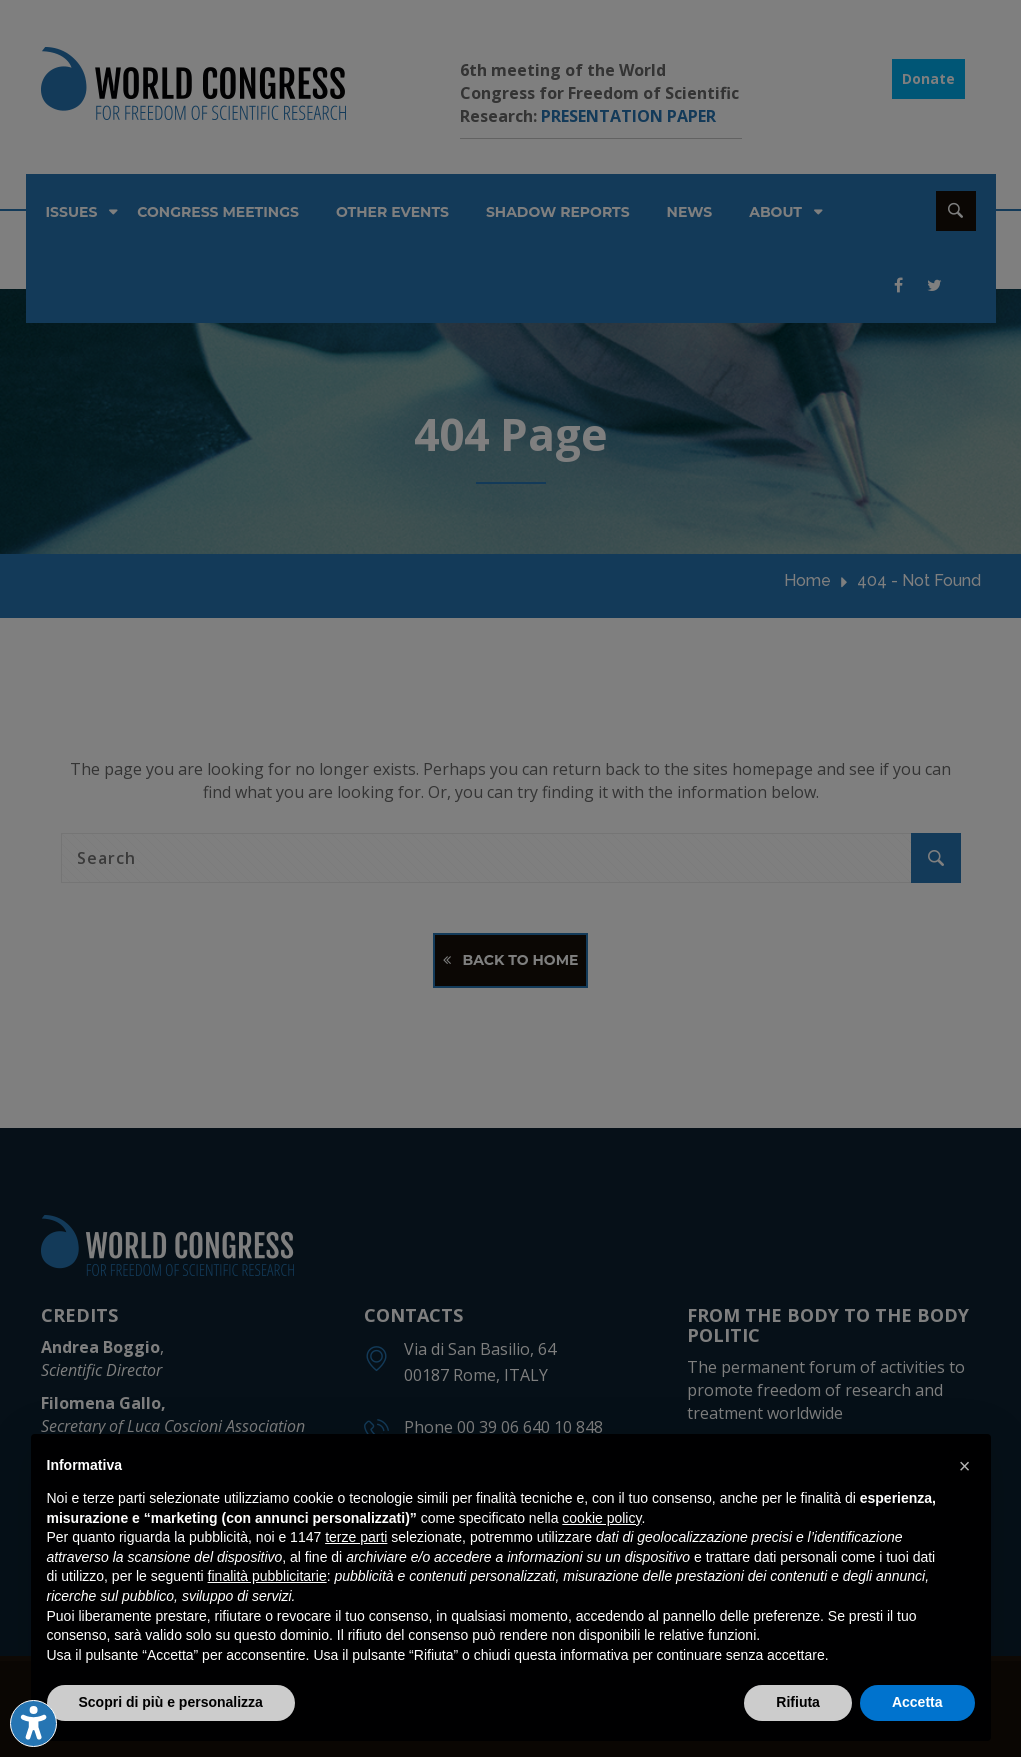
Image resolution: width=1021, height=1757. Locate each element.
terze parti (356, 1537)
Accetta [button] (917, 1702)
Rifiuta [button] (798, 1702)
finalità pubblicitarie (267, 1576)
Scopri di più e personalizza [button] (171, 1702)
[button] (965, 1466)
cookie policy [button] (601, 1518)
